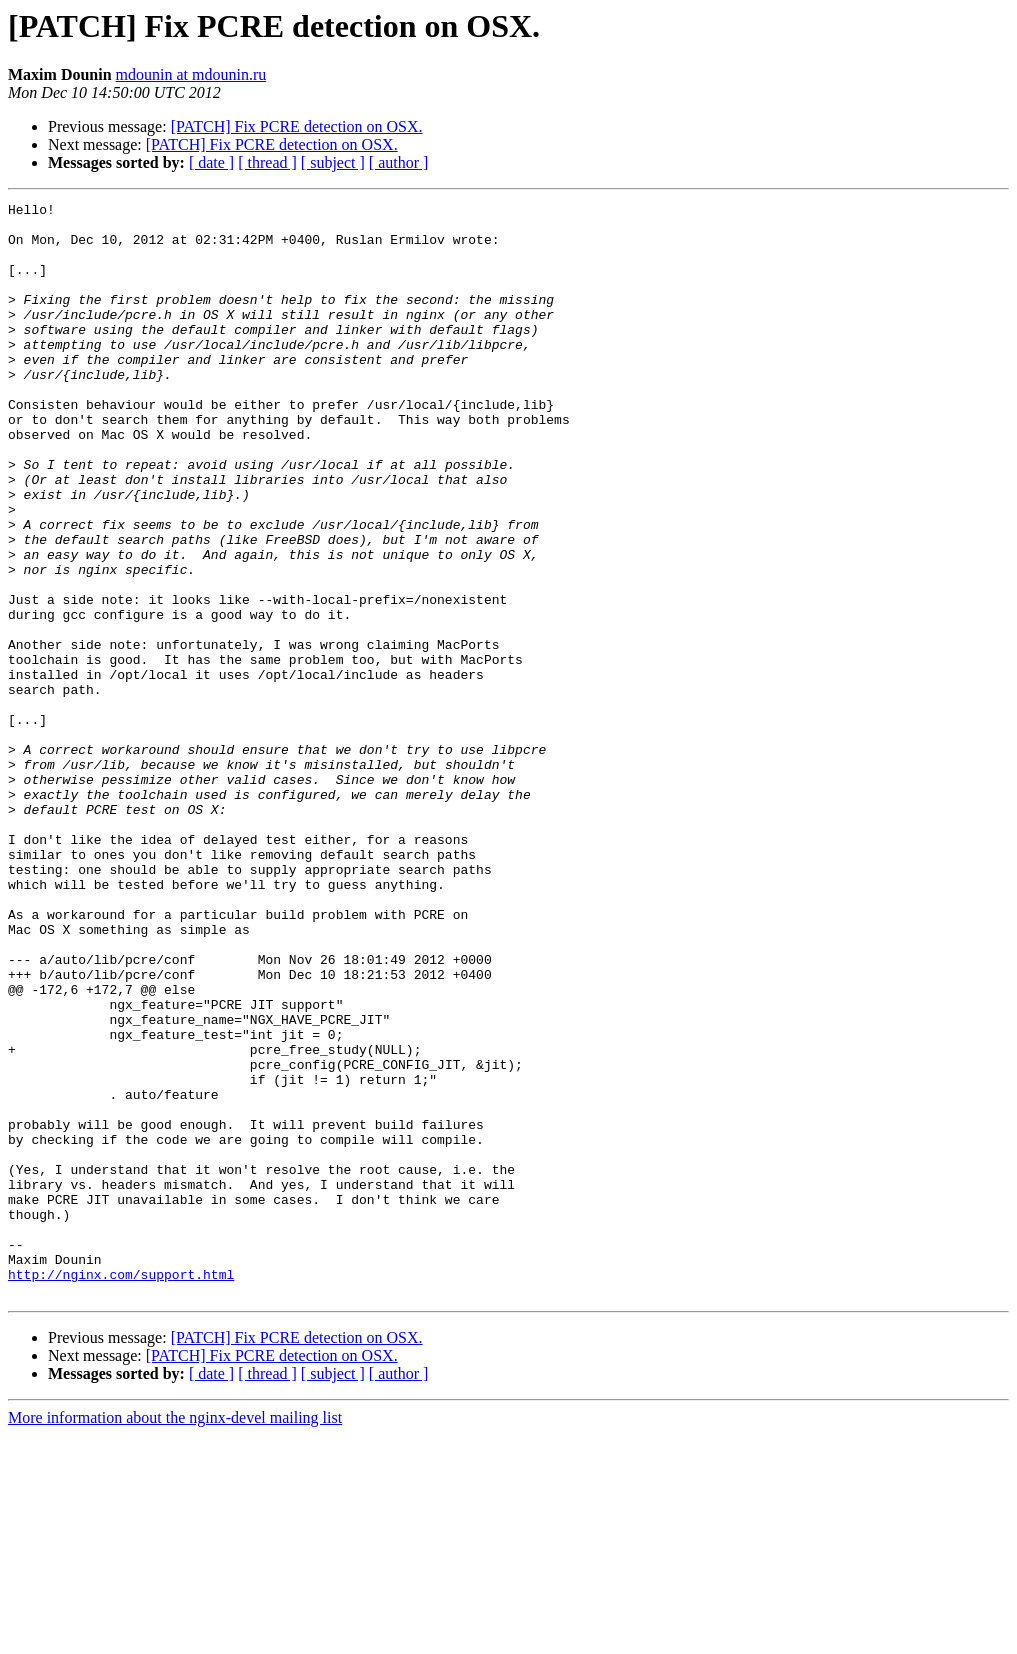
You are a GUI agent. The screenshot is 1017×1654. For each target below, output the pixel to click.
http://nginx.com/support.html (121, 1490)
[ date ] (211, 162)
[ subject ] (333, 162)
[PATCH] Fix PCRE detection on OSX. (297, 126)
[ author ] (399, 162)
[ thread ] (267, 162)
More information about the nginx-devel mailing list (175, 1636)
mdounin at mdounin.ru (191, 74)
